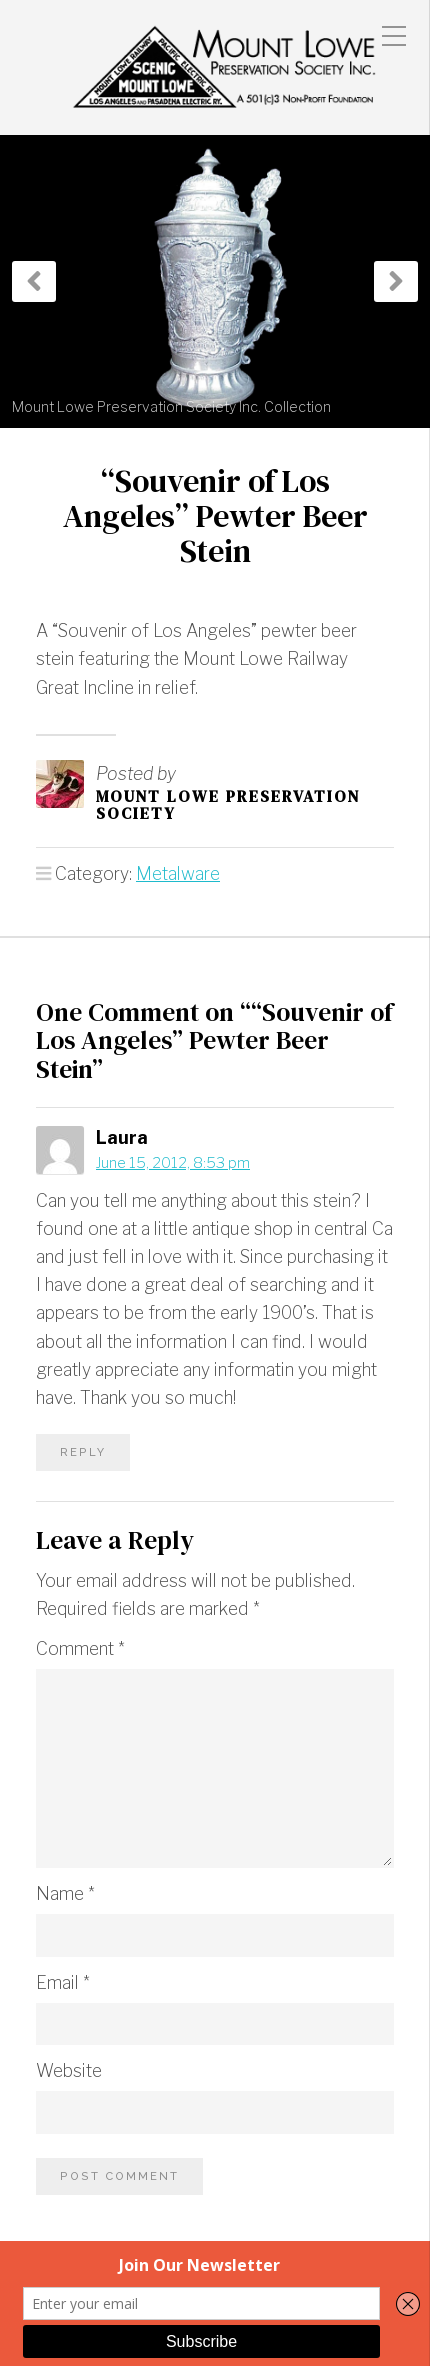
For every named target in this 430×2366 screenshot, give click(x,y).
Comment (80, 1648)
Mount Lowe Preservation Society (228, 805)
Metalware (178, 873)
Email (63, 1982)
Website (69, 2070)
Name (65, 1893)
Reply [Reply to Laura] (83, 1452)
